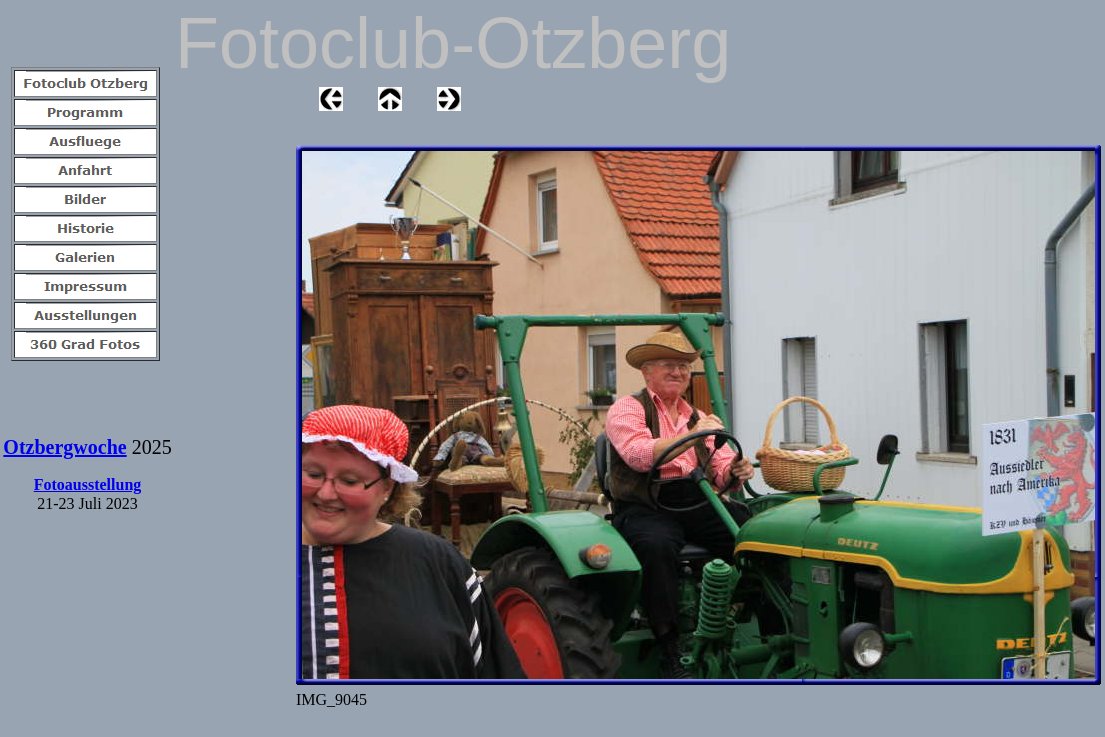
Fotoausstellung (88, 484)
